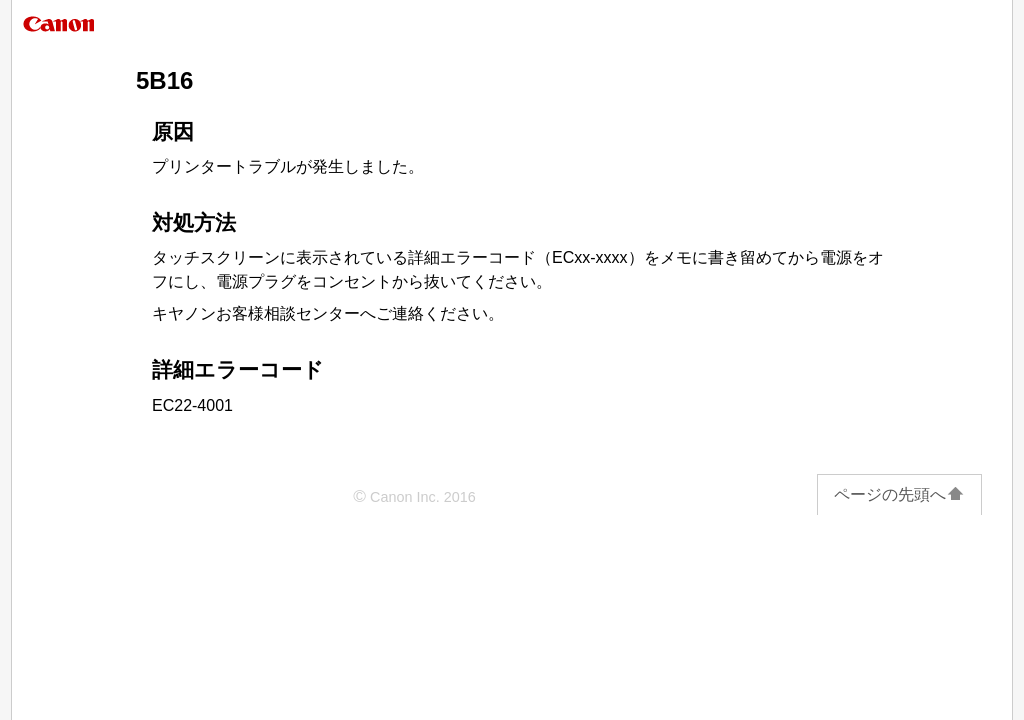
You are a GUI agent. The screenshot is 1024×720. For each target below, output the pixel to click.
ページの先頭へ (899, 494)
